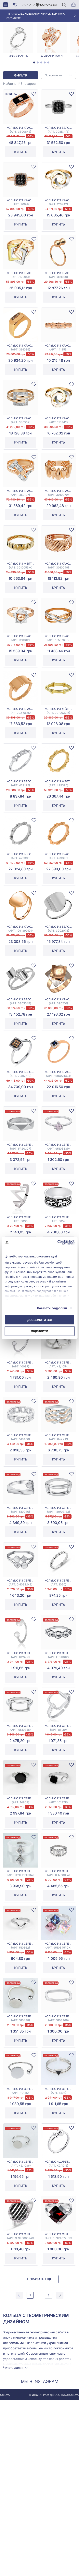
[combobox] (58, 93)
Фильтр (20, 93)
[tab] (34, 81)
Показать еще (39, 2297)
